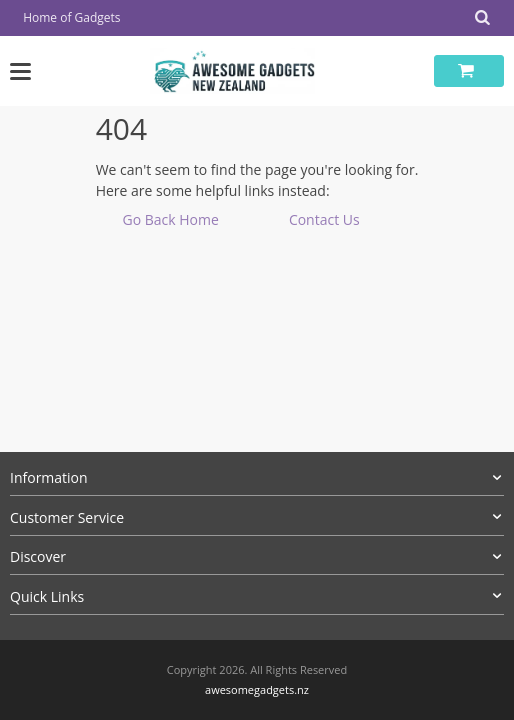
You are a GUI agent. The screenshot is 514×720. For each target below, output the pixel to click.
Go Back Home (170, 219)
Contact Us (324, 219)
